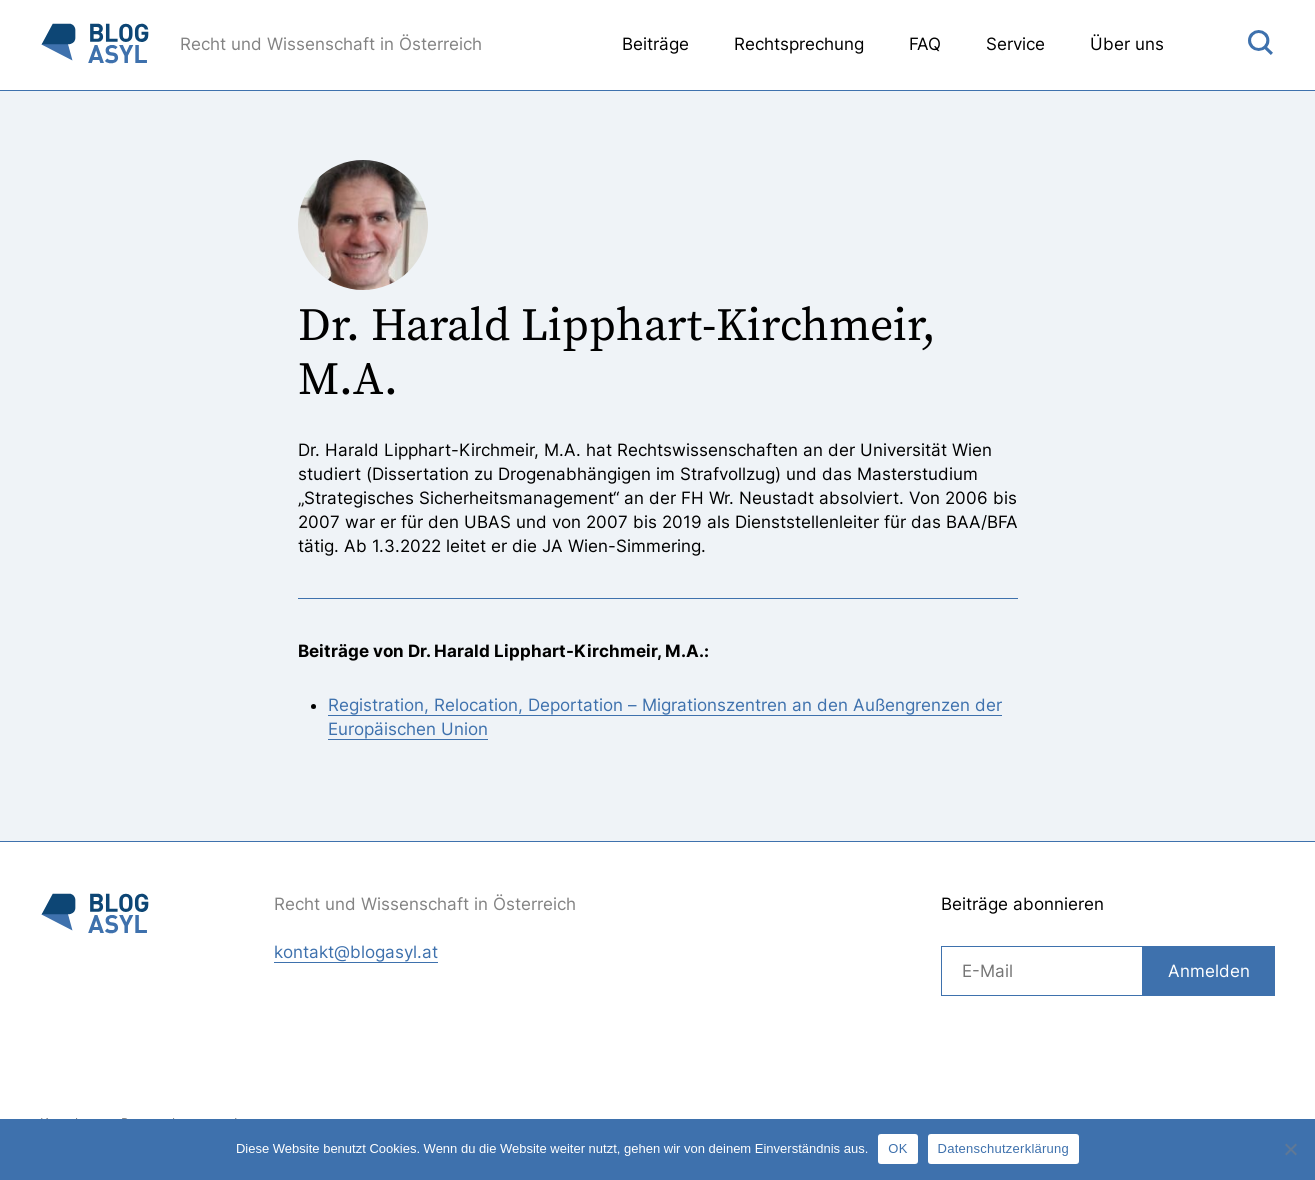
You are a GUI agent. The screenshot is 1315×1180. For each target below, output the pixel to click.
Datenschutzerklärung (1003, 1148)
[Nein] (1290, 1149)
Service (1015, 44)
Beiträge (655, 44)
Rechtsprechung (799, 44)
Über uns (1127, 44)
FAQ (925, 44)
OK (897, 1148)
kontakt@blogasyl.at (356, 952)
